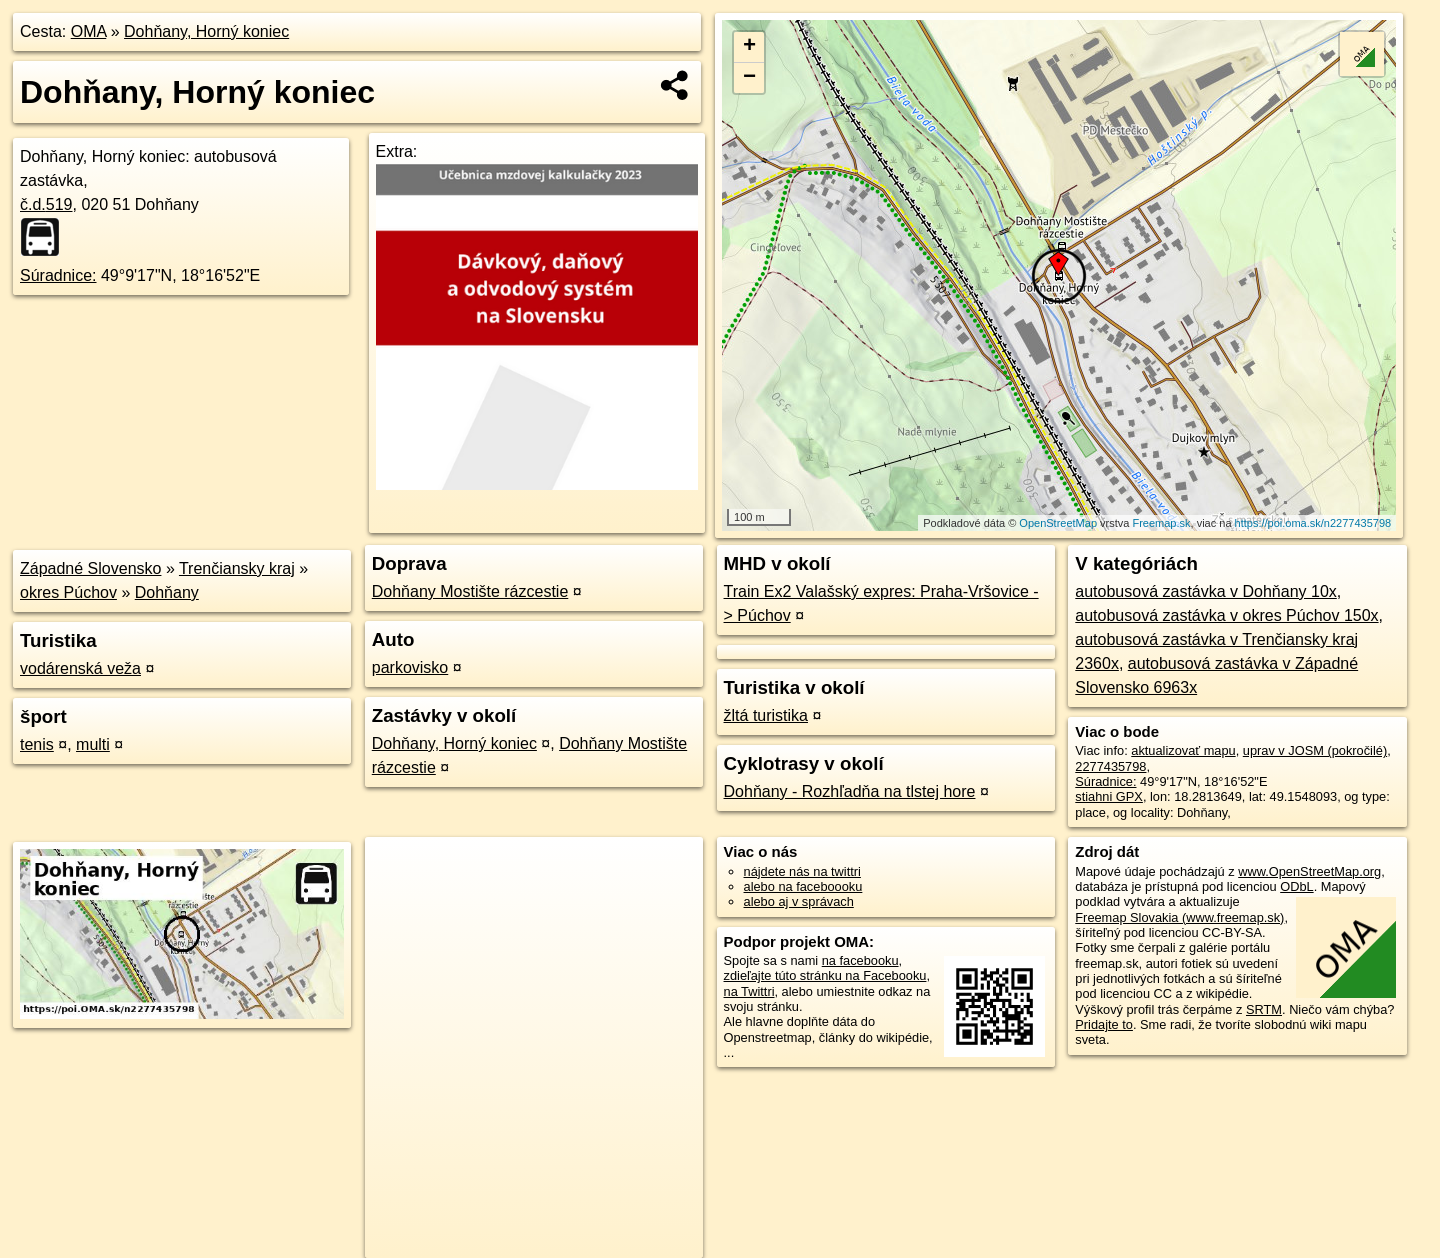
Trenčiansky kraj (237, 568)
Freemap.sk (1161, 523)
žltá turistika (766, 715)
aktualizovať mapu (1183, 750)
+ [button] (749, 47)
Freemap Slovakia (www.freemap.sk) (1179, 917)
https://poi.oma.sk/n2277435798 (1313, 523)
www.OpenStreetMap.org (1309, 871)
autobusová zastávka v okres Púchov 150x (1226, 615)
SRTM (1264, 1009)
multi (93, 744)
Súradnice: (58, 275)
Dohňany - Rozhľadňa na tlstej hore (850, 791)
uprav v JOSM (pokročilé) (1315, 750)
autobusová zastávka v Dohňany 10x (1206, 591)
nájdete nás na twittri (802, 871)
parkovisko (410, 667)
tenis (37, 744)
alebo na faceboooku (803, 886)
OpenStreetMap (1058, 523)
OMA (89, 31)
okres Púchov (68, 592)
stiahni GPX (1109, 796)
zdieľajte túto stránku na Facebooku (825, 975)
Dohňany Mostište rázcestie (470, 591)
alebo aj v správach (799, 901)
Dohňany (167, 592)
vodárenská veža (80, 668)
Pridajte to (1104, 1024)
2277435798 (1110, 766)
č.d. (46, 204)
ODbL (1296, 886)
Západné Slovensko (90, 568)
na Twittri (749, 991)
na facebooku (860, 960)
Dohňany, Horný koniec (206, 31)
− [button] (749, 78)
